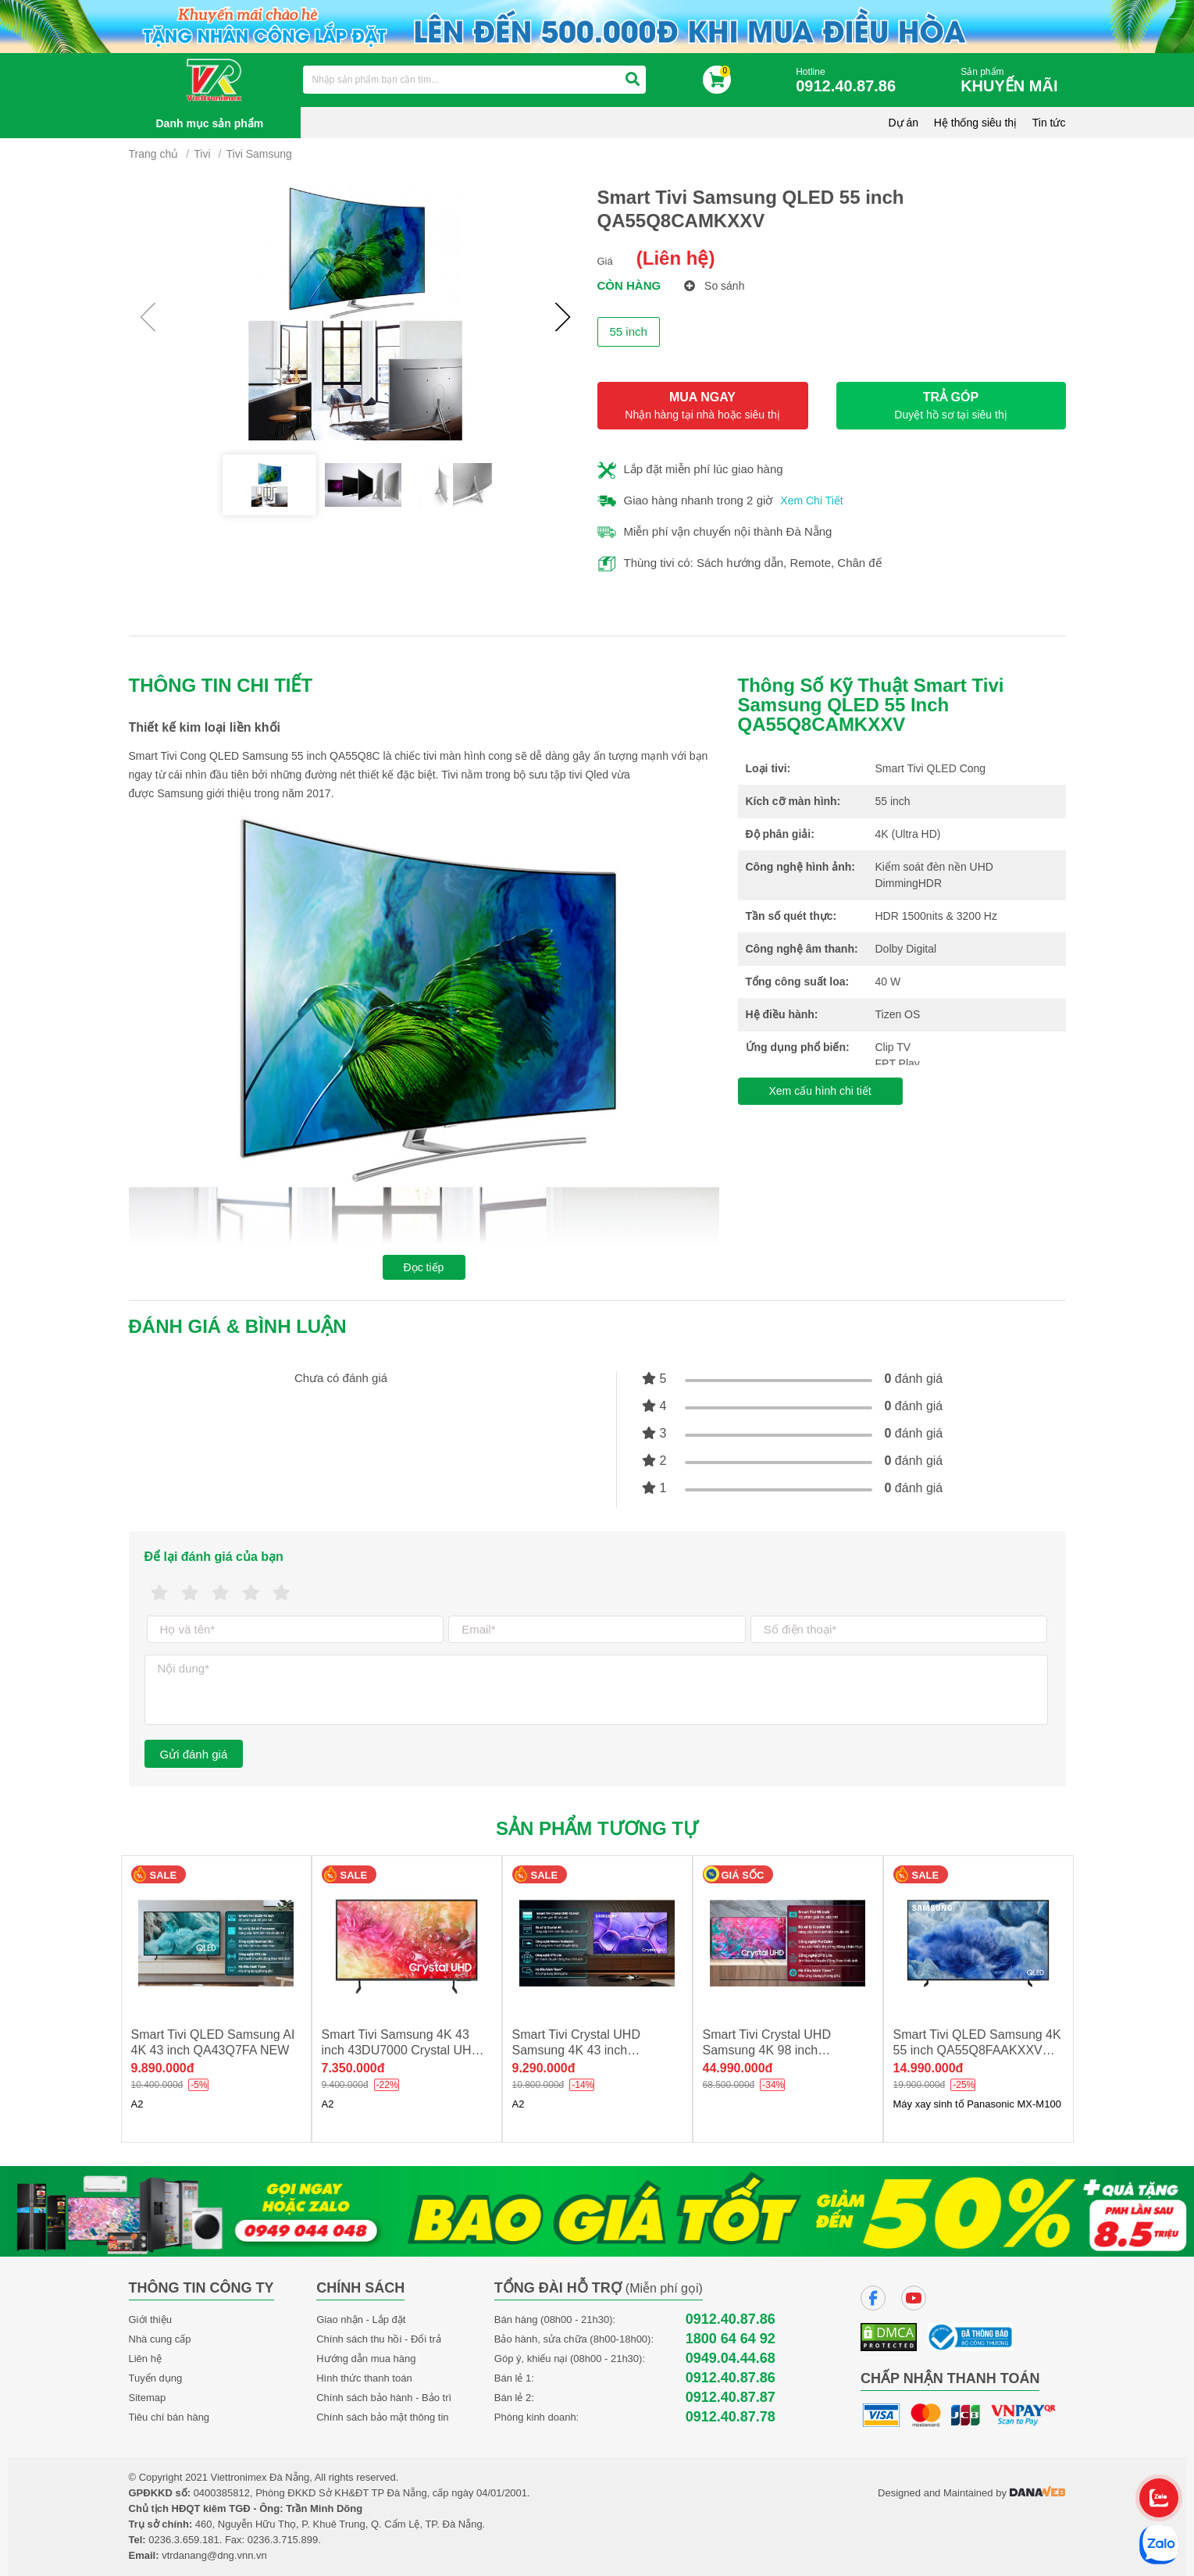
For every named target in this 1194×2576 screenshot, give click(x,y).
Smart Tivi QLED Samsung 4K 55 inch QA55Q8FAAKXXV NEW (977, 2050)
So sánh (714, 286)
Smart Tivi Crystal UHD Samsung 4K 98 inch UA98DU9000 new (767, 2050)
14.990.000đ (928, 2068)
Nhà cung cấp (160, 2339)
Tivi (202, 154)
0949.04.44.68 (730, 2358)
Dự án (904, 122)
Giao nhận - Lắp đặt (360, 2319)
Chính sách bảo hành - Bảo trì (383, 2397)
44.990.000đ (738, 2068)
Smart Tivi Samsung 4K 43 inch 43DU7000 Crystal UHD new (401, 2050)
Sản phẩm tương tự (597, 1828)
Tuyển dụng (156, 2378)
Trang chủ (154, 154)
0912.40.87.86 (730, 2319)
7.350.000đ (353, 2068)
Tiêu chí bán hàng (169, 2417)
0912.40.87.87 (730, 2397)
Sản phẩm (1013, 80)
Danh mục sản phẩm (210, 123)
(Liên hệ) (675, 258)
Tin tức (1049, 122)
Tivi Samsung (259, 154)
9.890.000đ (162, 2068)
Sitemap (147, 2397)
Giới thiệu (150, 2319)
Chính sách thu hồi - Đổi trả (378, 2339)
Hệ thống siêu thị (975, 122)
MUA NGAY (703, 405)
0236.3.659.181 (183, 2540)
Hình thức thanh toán (364, 2378)
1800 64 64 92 (730, 2339)
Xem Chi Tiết (811, 500)
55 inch (628, 331)
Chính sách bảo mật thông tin (382, 2417)
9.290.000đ (544, 2068)
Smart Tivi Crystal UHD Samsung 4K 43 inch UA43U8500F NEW (576, 2050)
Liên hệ (145, 2358)
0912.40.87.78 (730, 2417)
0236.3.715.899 (283, 2540)
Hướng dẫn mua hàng (365, 2358)
